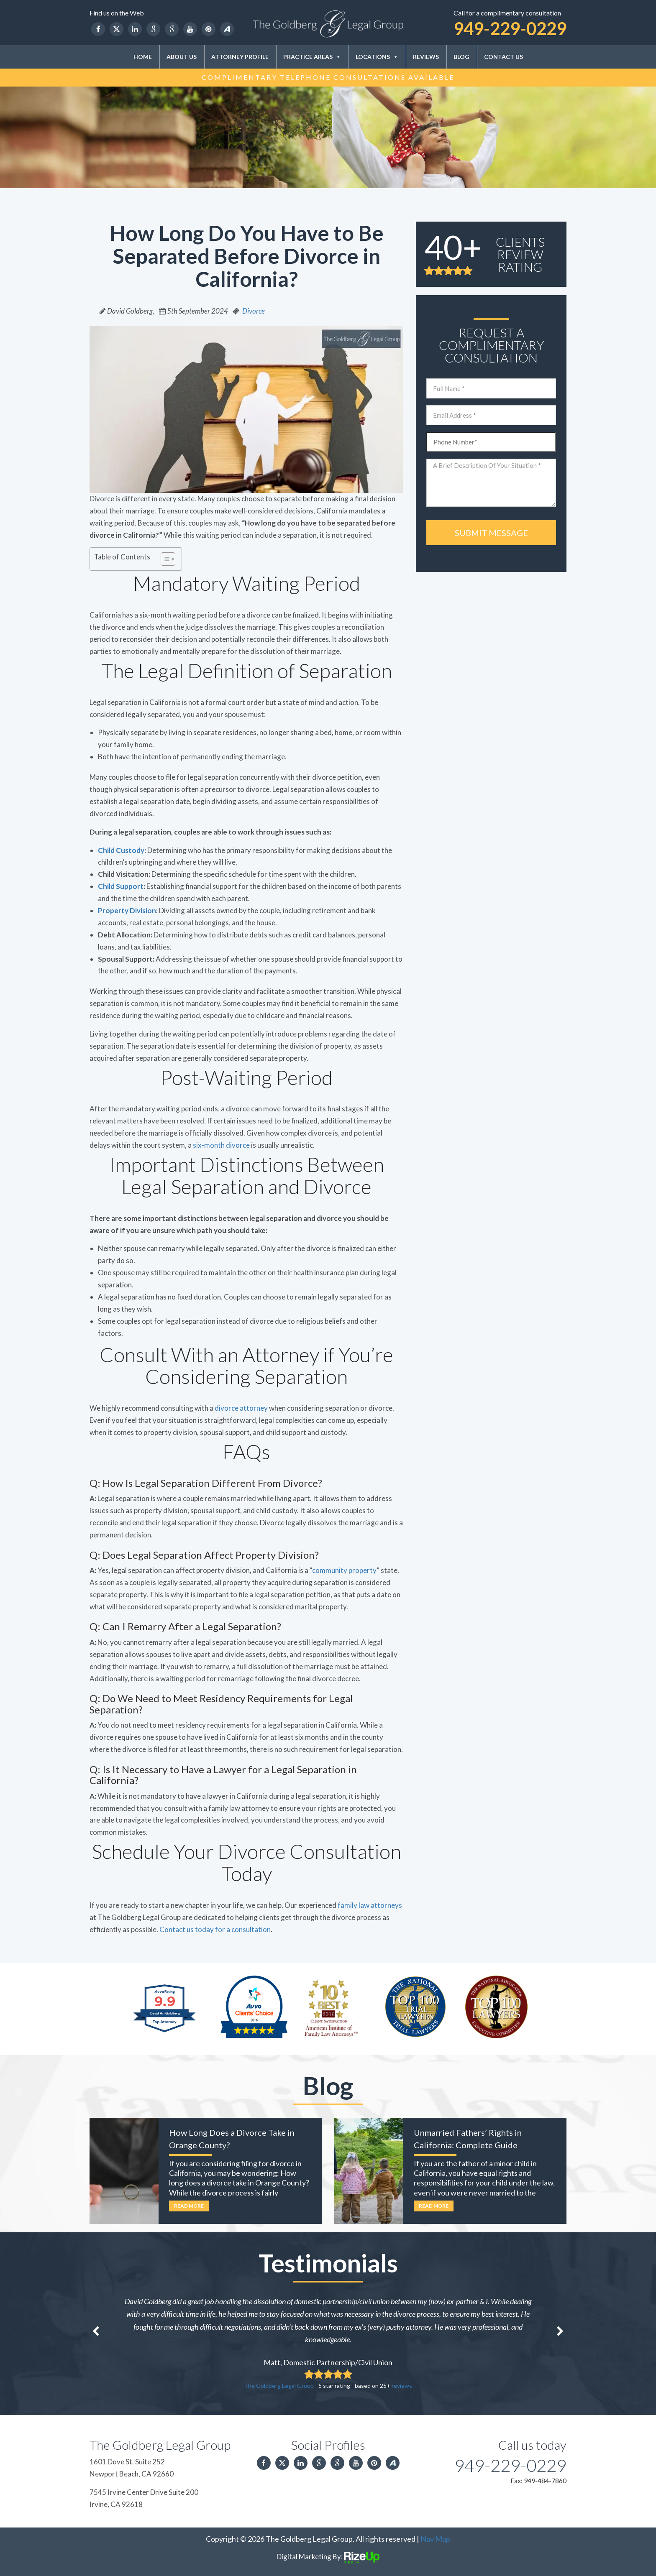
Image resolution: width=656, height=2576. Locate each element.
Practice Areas (312, 56)
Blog (461, 56)
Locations (377, 56)
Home (142, 56)
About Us (182, 56)
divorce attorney (241, 1408)
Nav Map (435, 2538)
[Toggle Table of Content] (163, 559)
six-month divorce (221, 1145)
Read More (189, 2206)
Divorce (253, 310)
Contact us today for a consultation (215, 1929)
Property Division (127, 910)
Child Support (121, 886)
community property (344, 1570)
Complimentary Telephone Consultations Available (328, 77)
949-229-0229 (510, 28)
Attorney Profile (240, 56)
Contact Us (503, 56)
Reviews (426, 56)
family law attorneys (370, 1905)
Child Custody (121, 850)
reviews (402, 2385)
